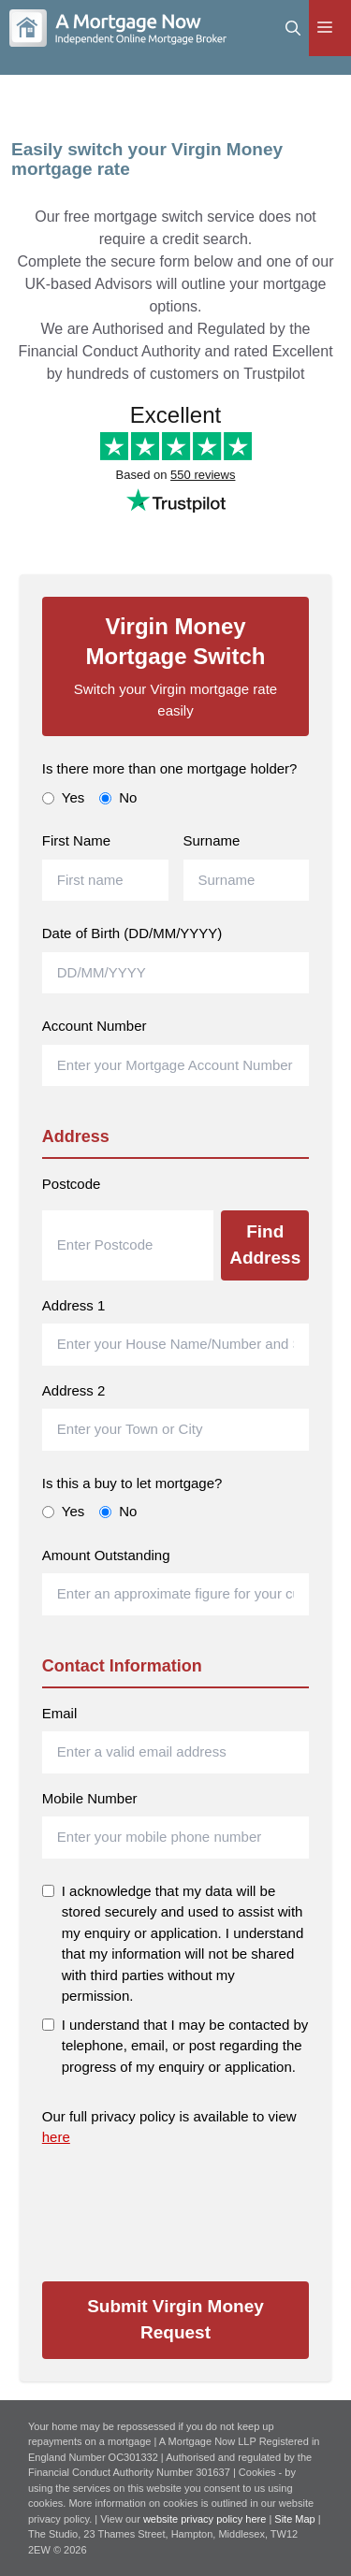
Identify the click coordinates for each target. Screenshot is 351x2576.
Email (60, 1713)
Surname (212, 840)
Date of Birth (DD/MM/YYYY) (132, 933)
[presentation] (184, 2207)
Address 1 (74, 1305)
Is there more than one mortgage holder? (170, 768)
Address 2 (74, 1390)
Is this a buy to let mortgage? (132, 1483)
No (118, 797)
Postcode (71, 1184)
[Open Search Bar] (293, 28)
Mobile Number (90, 1798)
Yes (63, 797)
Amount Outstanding (106, 1555)
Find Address (264, 1245)
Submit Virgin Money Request (175, 2319)
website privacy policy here (206, 2519)
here (56, 2137)
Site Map (294, 2519)
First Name (76, 840)
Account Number (94, 1026)
